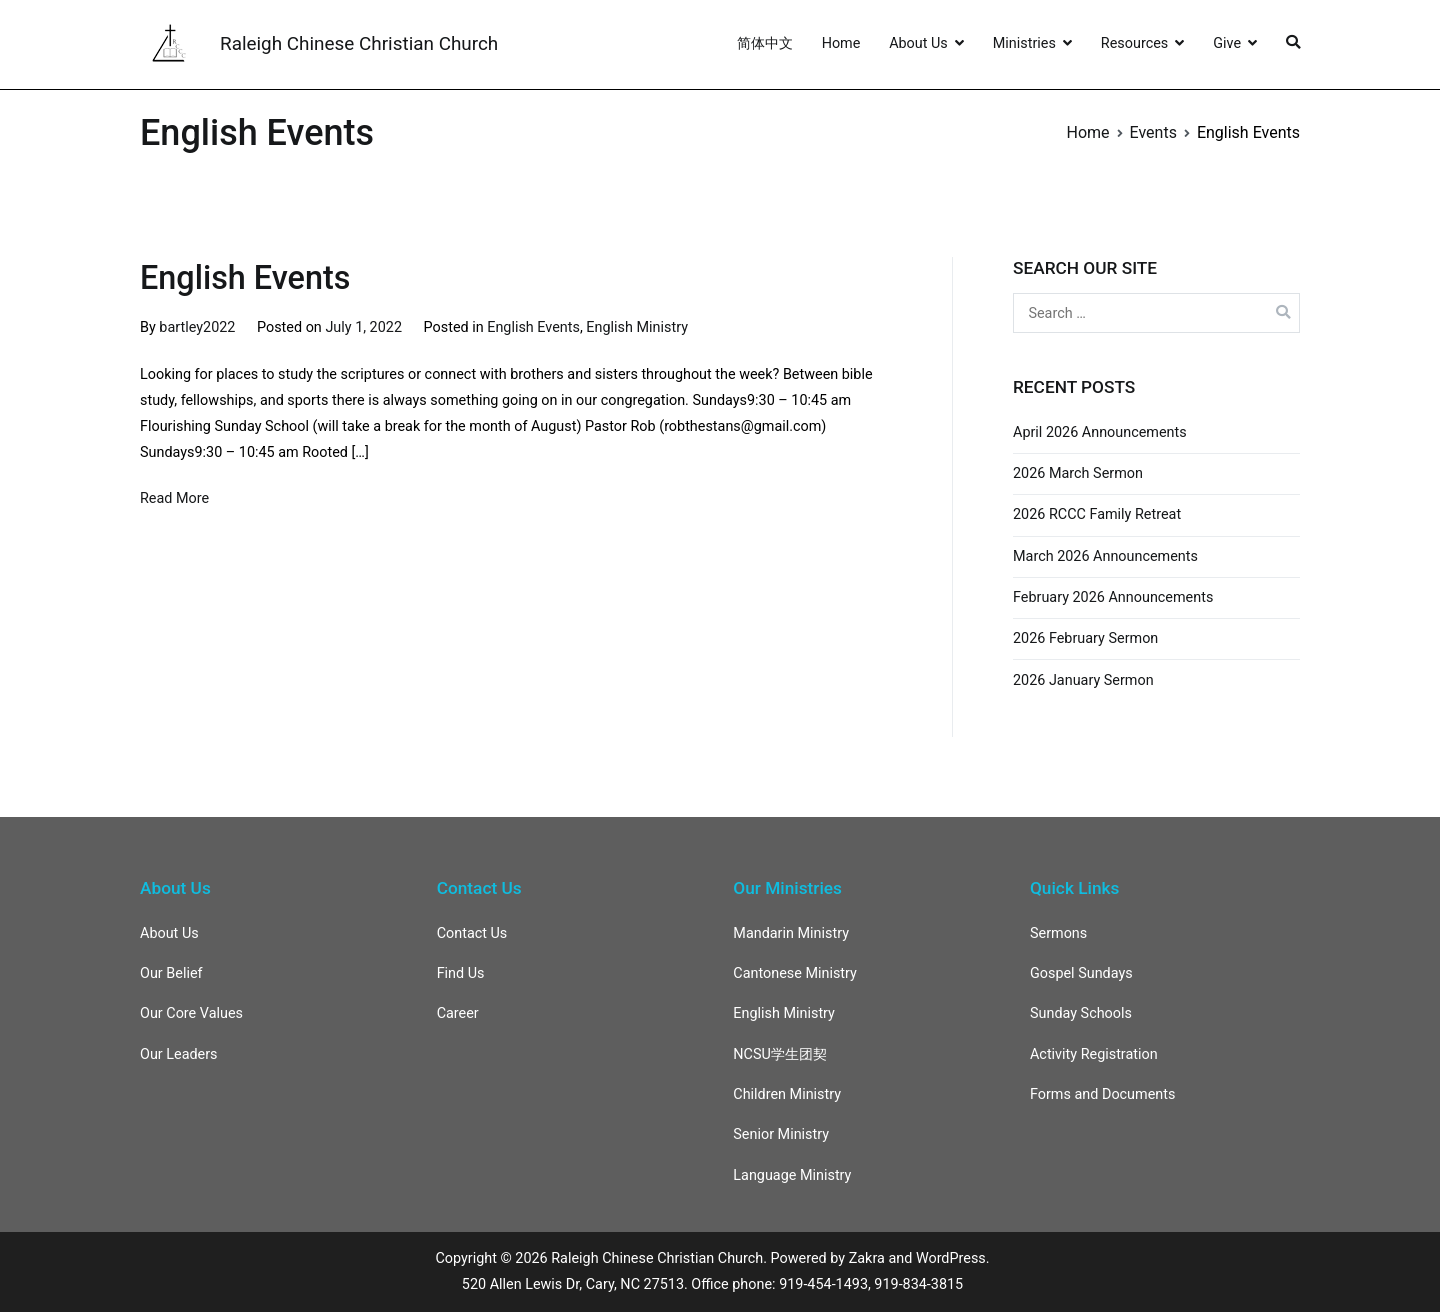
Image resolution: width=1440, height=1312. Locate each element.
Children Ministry (787, 1094)
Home (841, 43)
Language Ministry (792, 1175)
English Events (245, 278)
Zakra (867, 1258)
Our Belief (171, 973)
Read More (174, 498)
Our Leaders (179, 1054)
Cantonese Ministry (795, 973)
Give (1227, 43)
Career (458, 1013)
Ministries (1024, 43)
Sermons (1058, 933)
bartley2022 (197, 327)
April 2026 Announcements (1100, 432)
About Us (918, 43)
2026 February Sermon (1085, 638)
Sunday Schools (1081, 1013)
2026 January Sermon (1083, 680)
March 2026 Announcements (1105, 556)
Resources (1134, 43)
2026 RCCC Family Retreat (1097, 514)
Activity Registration (1094, 1054)
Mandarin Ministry (791, 933)
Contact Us (472, 933)
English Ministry (637, 327)
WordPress (951, 1258)
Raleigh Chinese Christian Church (359, 43)
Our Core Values (191, 1013)
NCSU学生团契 (780, 1054)
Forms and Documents (1102, 1094)
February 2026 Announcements (1113, 597)
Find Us (461, 973)
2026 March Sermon (1078, 473)
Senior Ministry (781, 1134)
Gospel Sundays (1081, 973)
